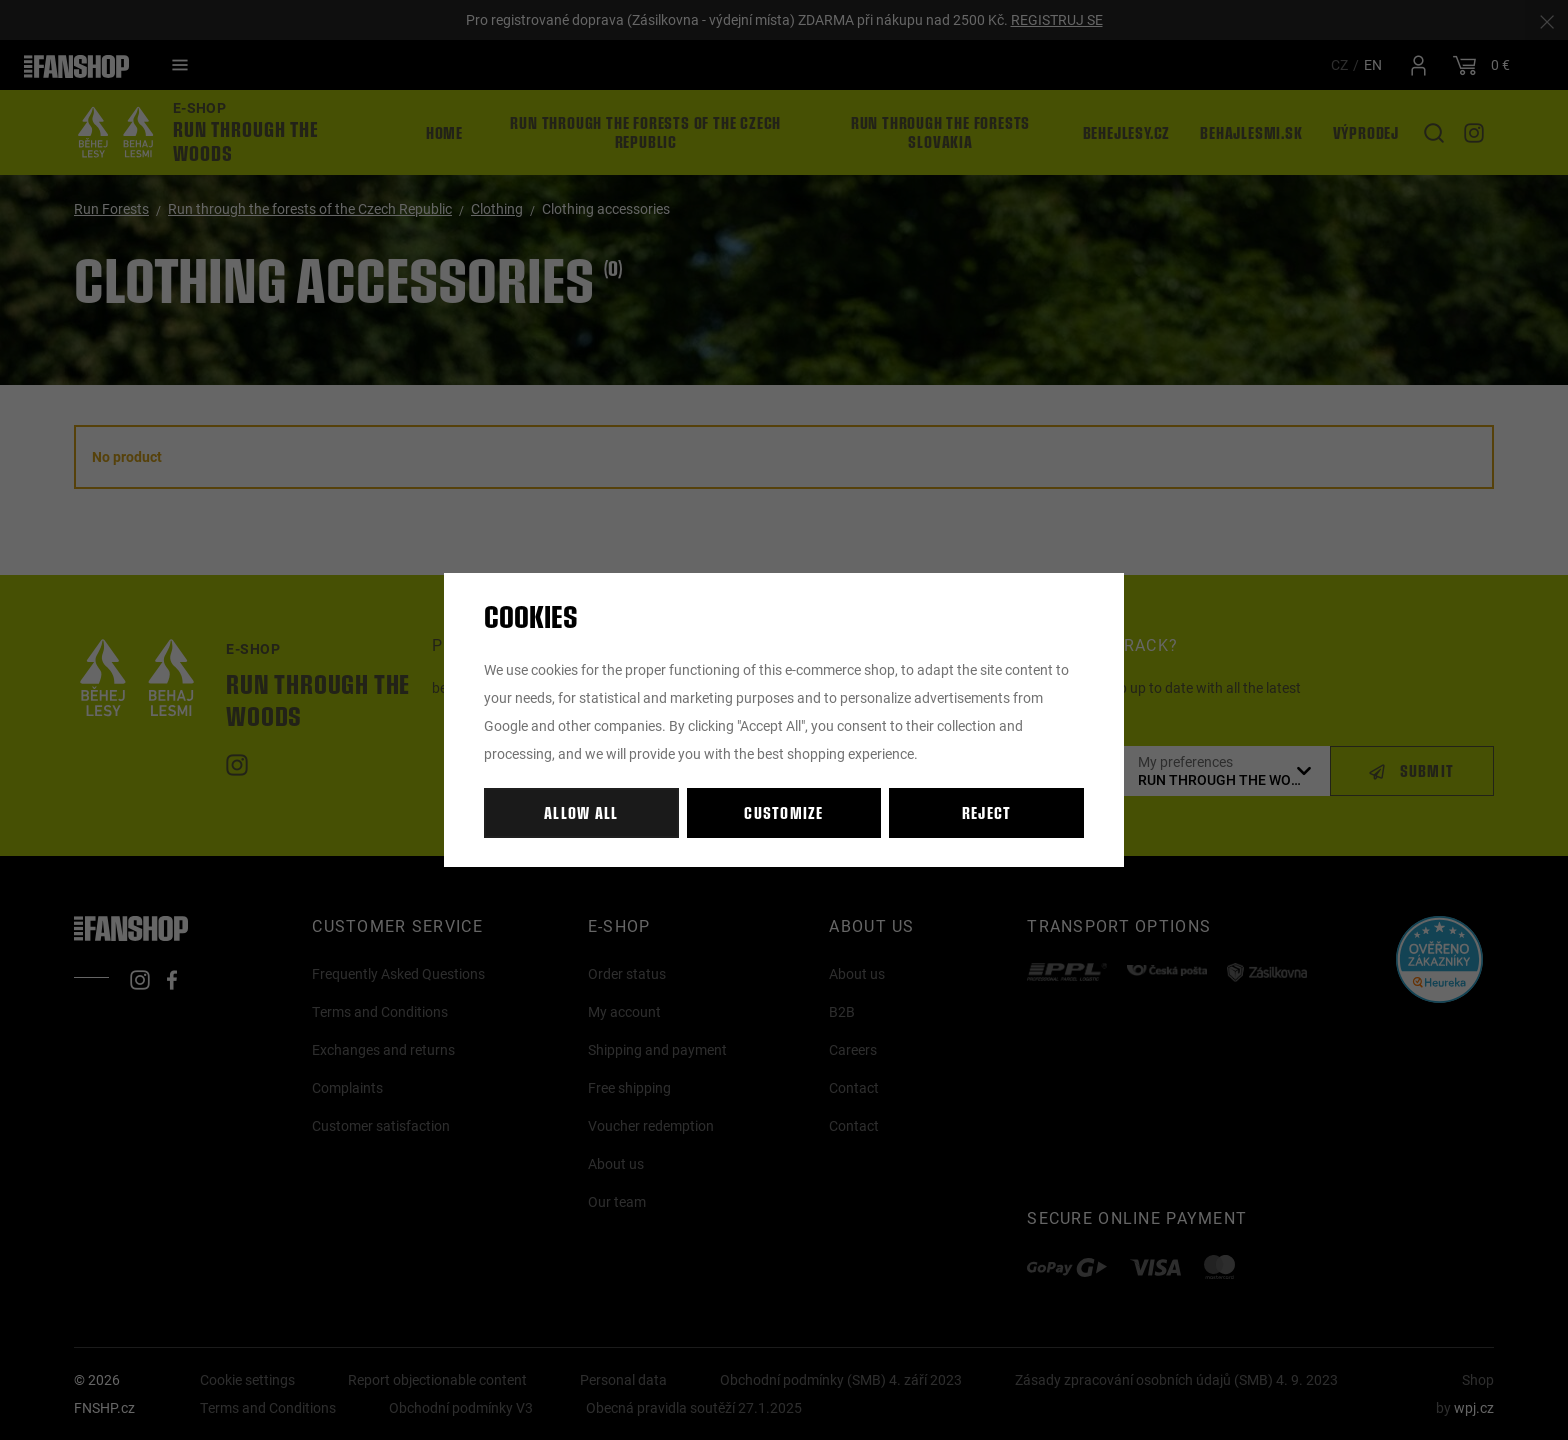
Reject (987, 812)
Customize (784, 812)
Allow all (581, 812)
